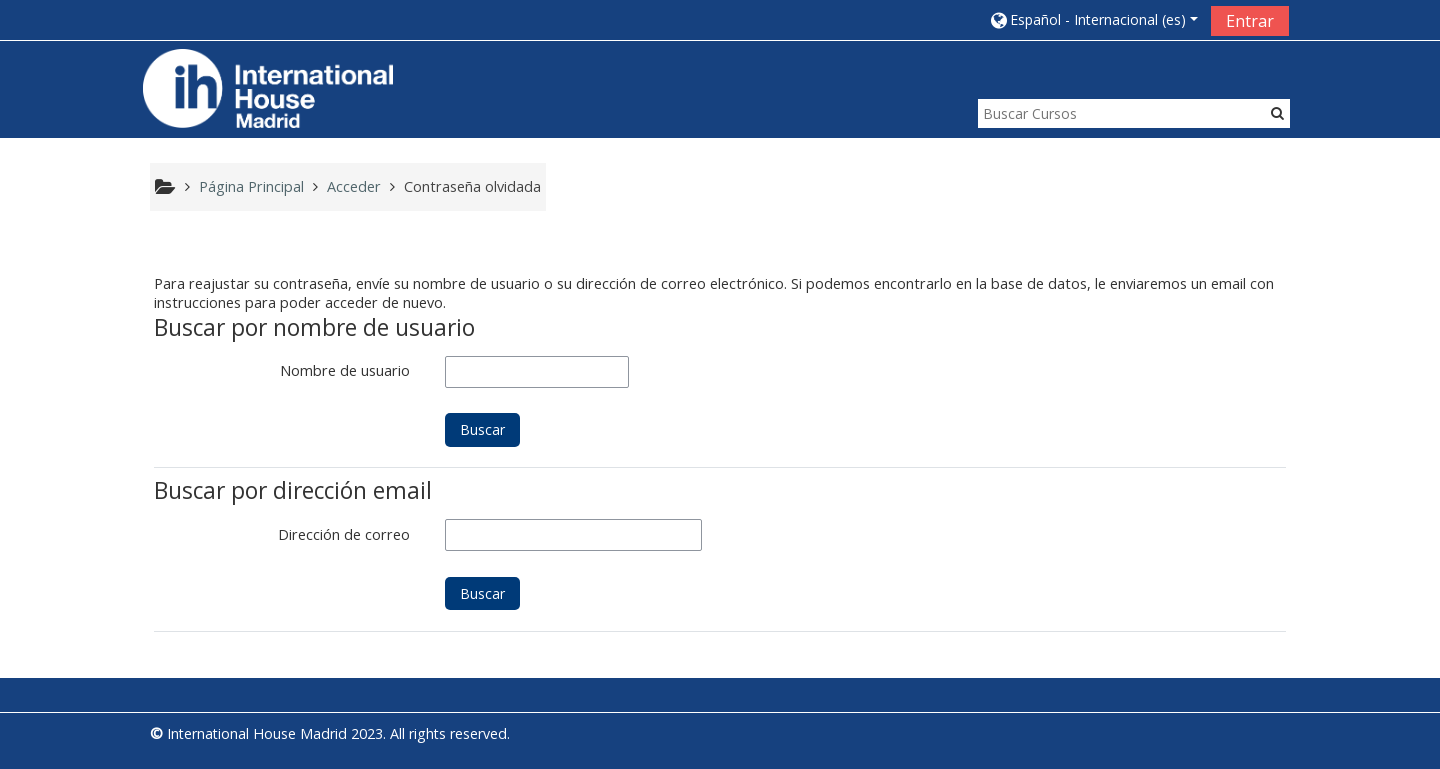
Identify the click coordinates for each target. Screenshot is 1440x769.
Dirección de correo (344, 534)
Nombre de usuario (345, 370)
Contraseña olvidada (472, 186)
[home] (268, 87)
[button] (1093, 19)
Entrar (1250, 21)
